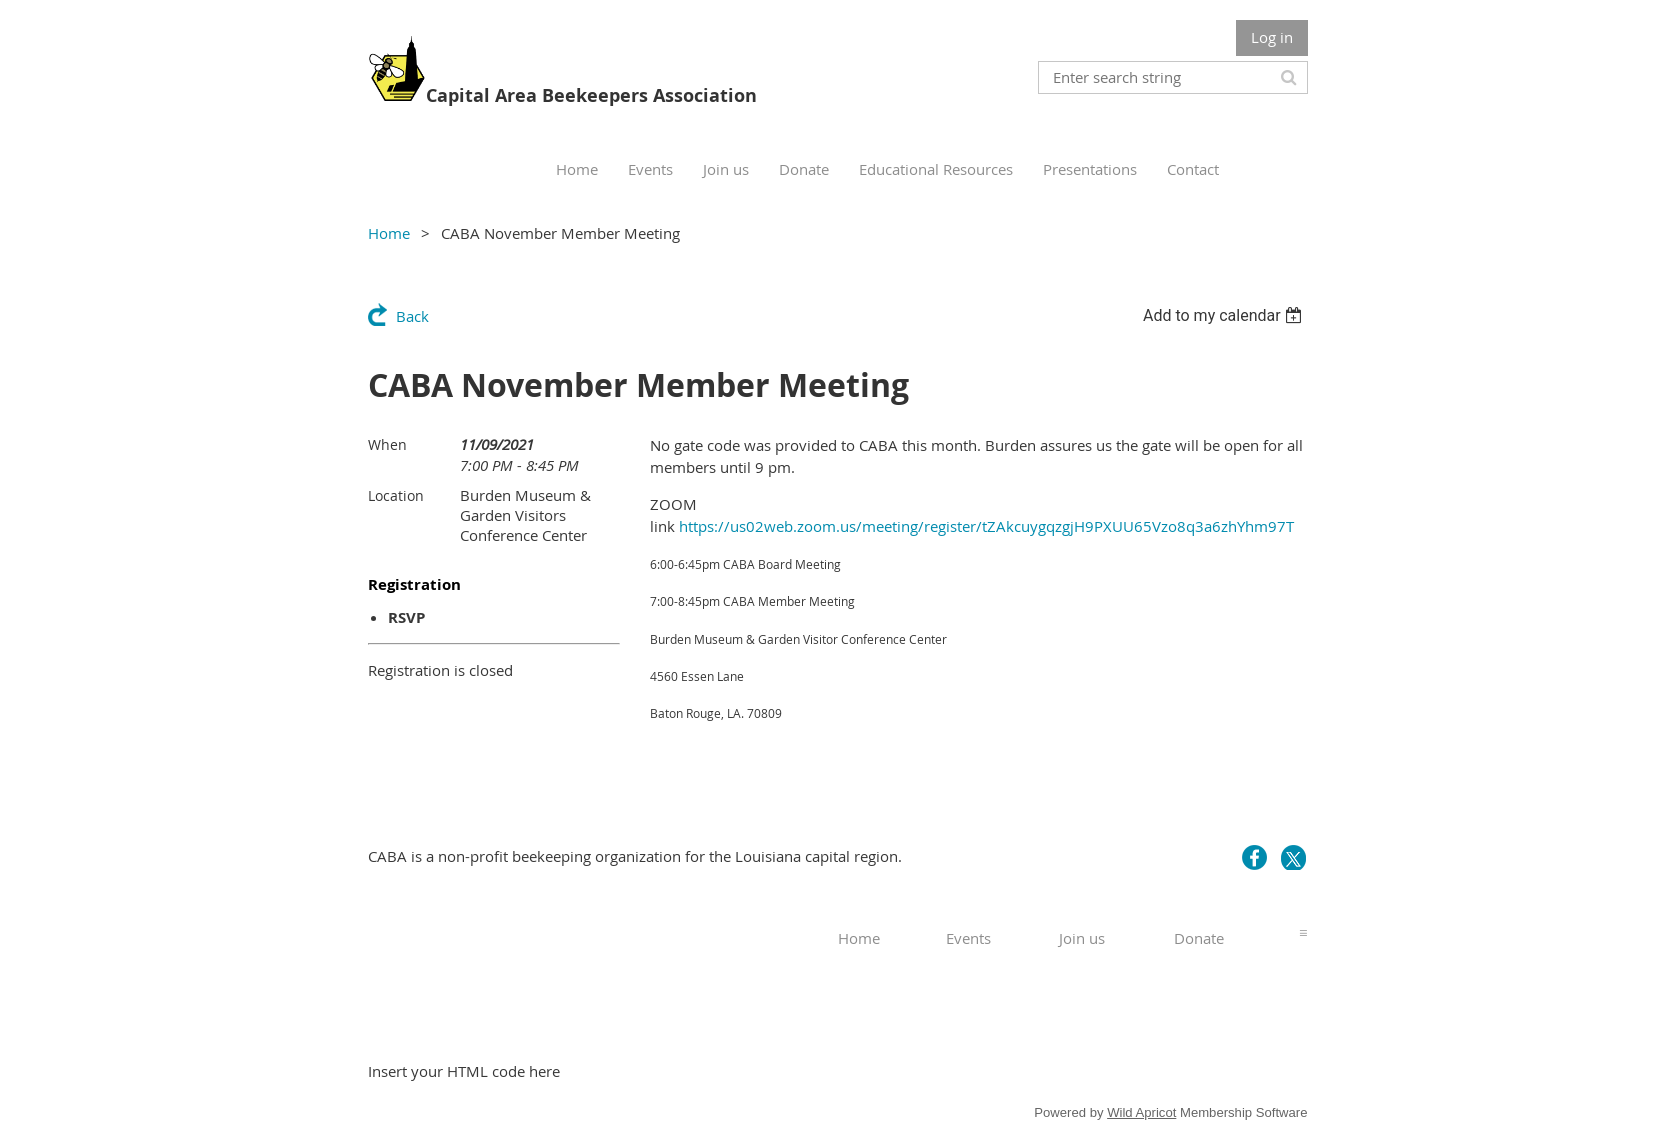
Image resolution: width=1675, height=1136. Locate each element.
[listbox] (1225, 315)
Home (389, 233)
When (387, 444)
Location (396, 495)
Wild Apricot (1141, 1112)
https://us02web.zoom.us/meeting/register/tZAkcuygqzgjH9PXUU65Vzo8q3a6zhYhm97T (986, 526)
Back (412, 316)
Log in (1272, 37)
